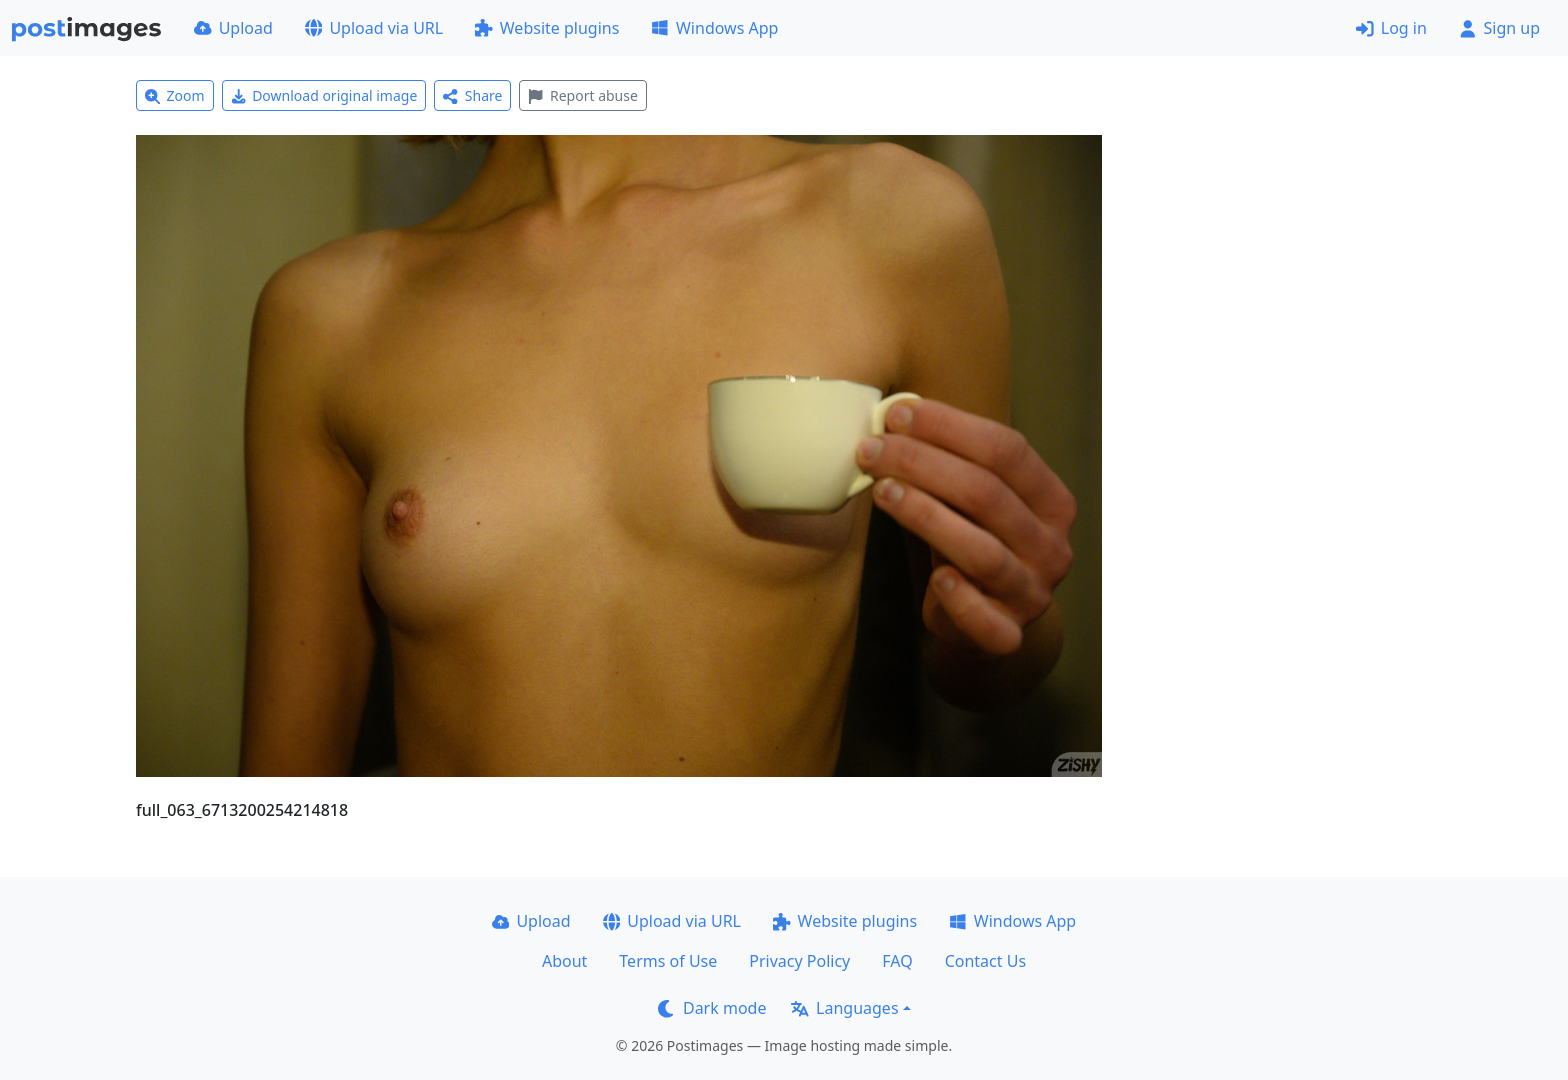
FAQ (897, 961)
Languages (844, 1008)
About (564, 961)
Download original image (324, 95)
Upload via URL (374, 28)
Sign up (1499, 28)
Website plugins (547, 28)
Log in (1391, 28)
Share (472, 95)
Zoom (175, 95)
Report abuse (582, 95)
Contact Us (985, 961)
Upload (233, 28)
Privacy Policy (799, 961)
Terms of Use (668, 961)
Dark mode (712, 1008)
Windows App (714, 28)
